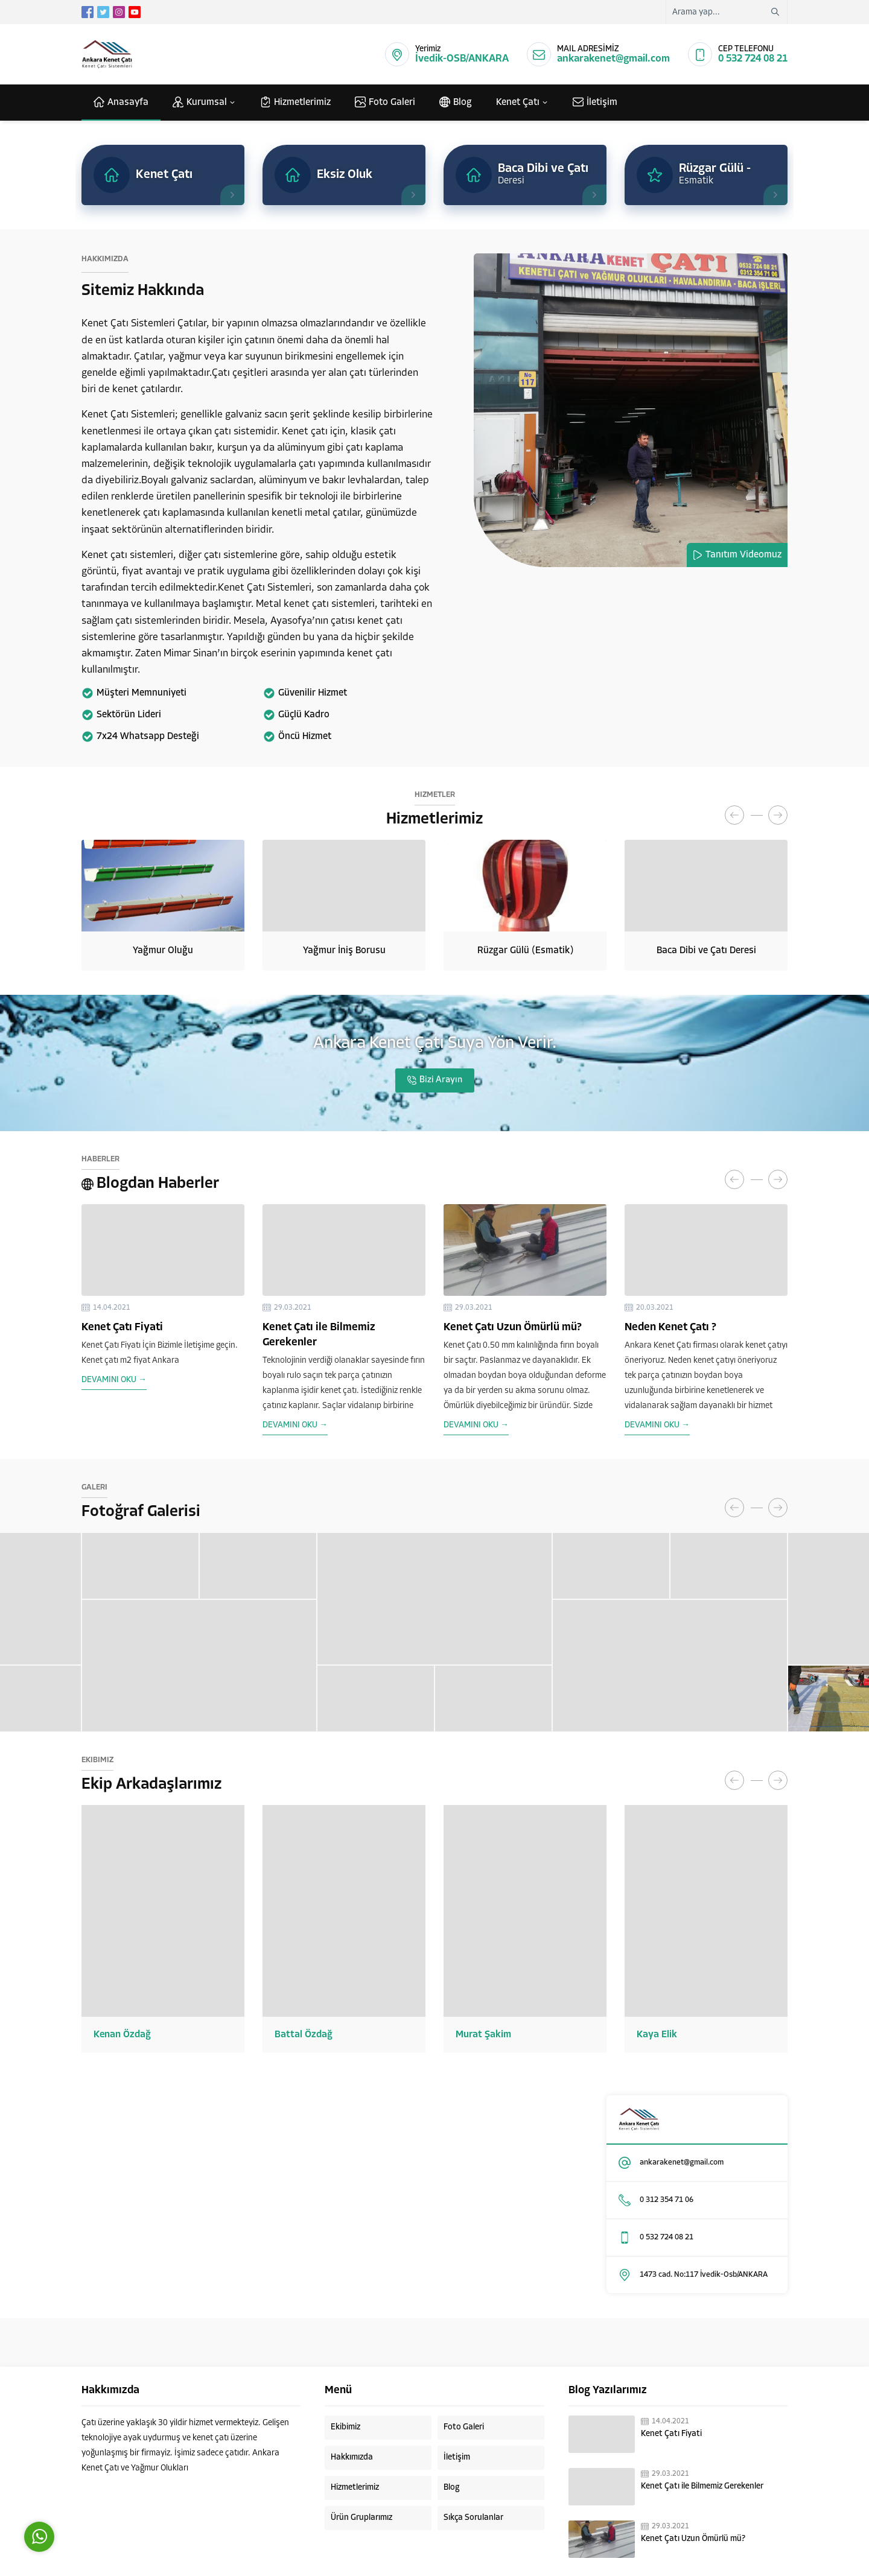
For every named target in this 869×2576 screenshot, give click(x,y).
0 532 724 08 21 (753, 59)
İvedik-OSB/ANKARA (462, 59)
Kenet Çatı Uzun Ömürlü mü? (513, 1327)
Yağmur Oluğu (163, 951)
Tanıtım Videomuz (743, 555)
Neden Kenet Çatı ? (670, 1327)
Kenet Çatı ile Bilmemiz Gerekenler (702, 2486)
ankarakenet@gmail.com (613, 59)
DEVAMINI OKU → (114, 1380)
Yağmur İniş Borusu (344, 951)
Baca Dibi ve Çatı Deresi (706, 951)
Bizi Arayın (440, 1080)
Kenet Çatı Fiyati (122, 1327)
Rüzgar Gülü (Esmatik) (525, 951)
